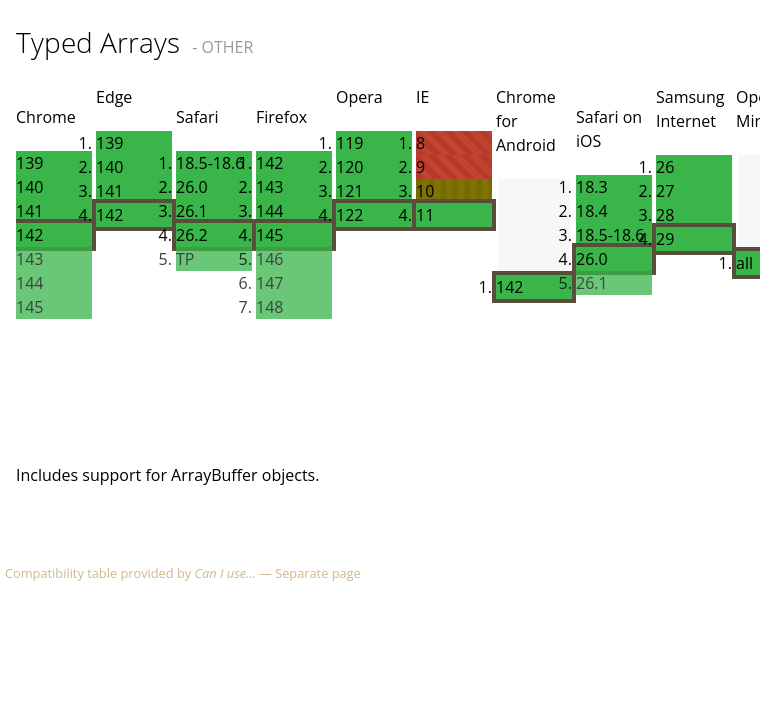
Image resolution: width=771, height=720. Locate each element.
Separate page (318, 573)
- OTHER (222, 47)
